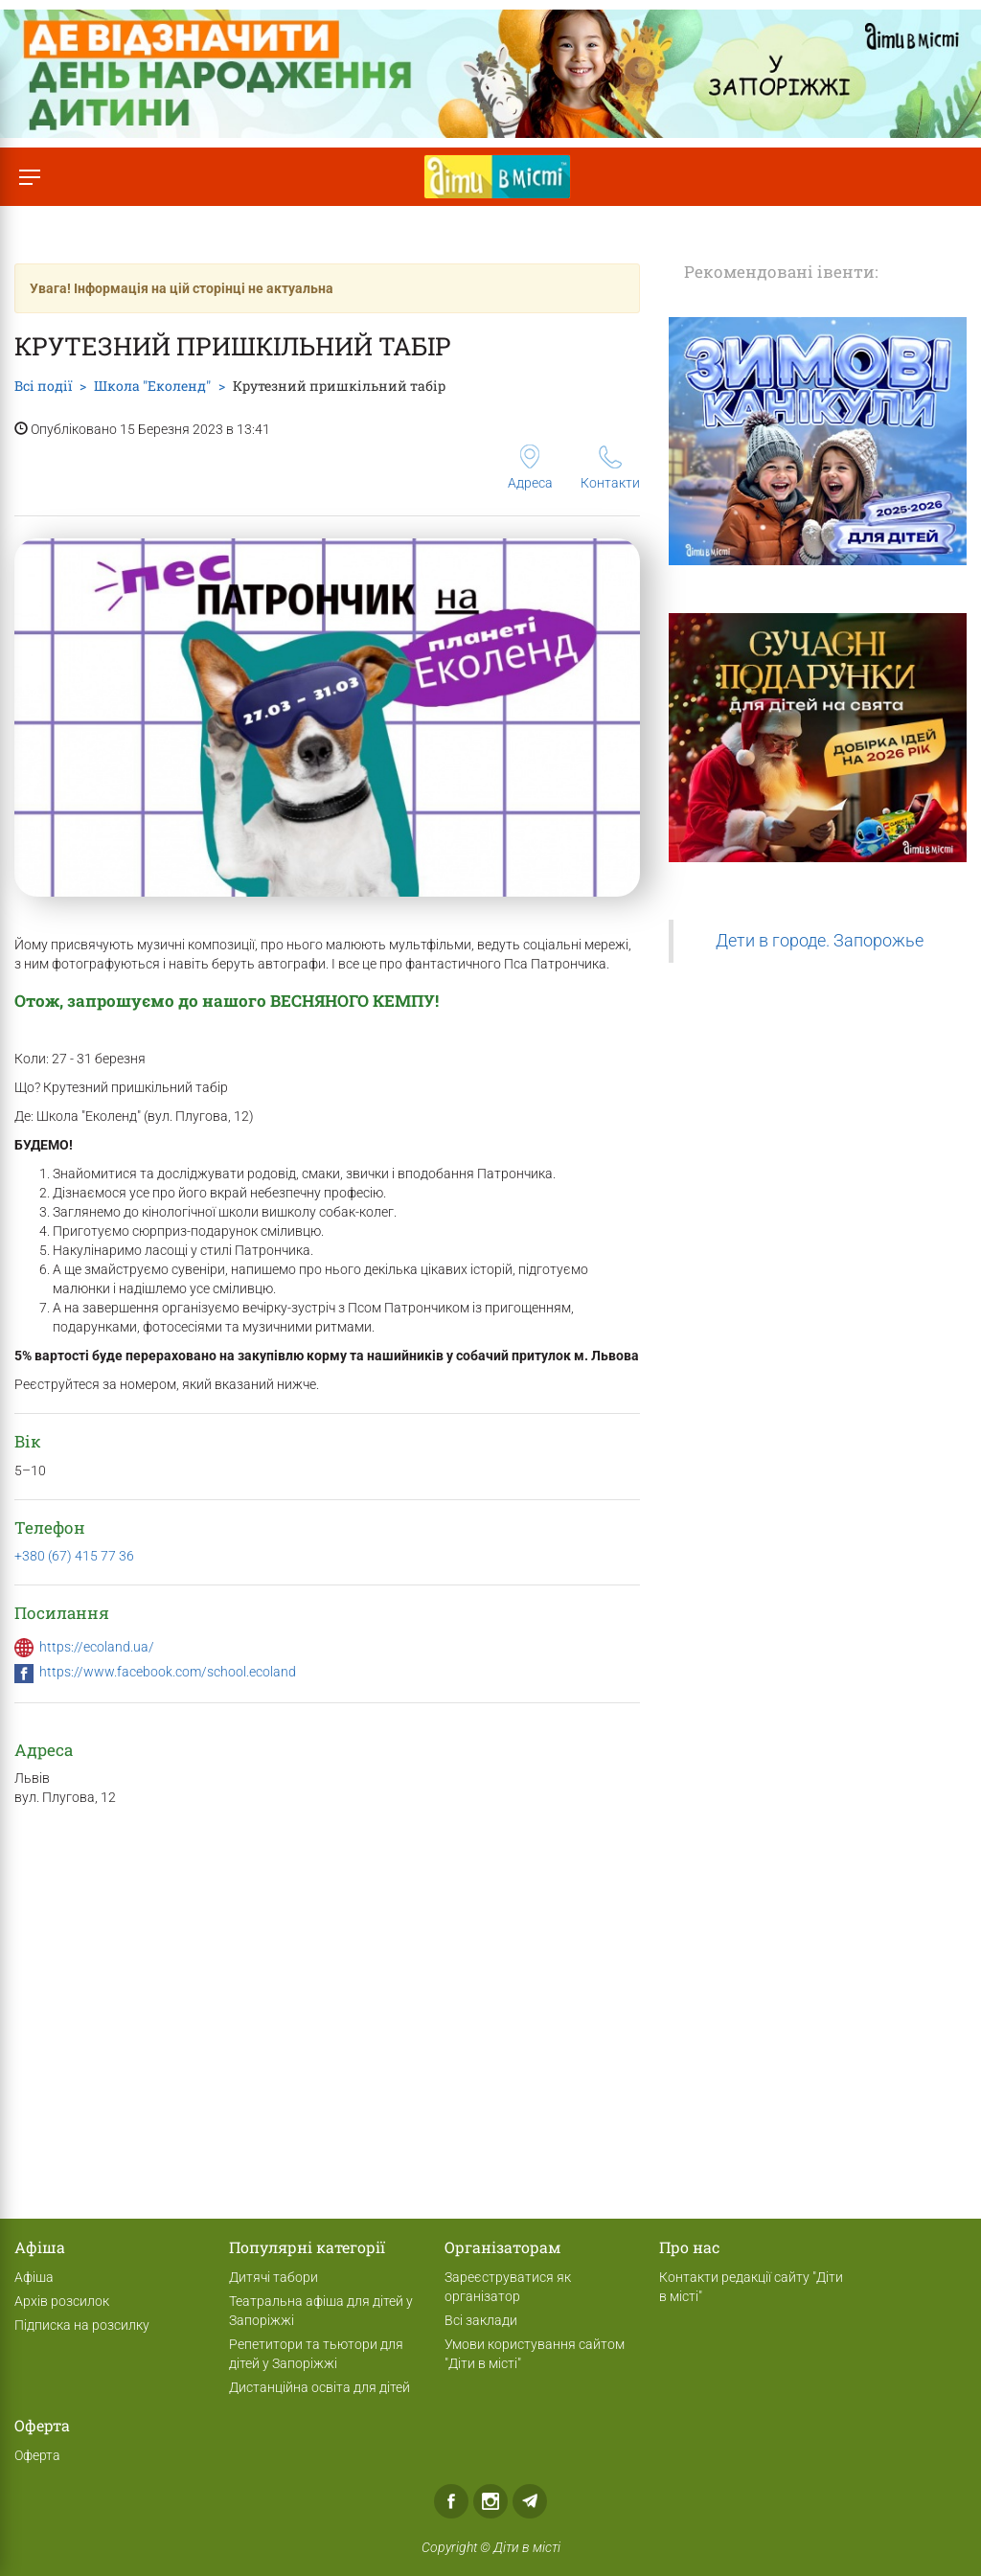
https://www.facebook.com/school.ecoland (167, 1671)
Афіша (34, 2277)
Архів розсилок (61, 2301)
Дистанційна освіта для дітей (319, 2387)
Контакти (610, 467)
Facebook (451, 2501)
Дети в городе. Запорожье (820, 940)
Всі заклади (481, 2320)
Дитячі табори (273, 2277)
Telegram (530, 2501)
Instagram (490, 2501)
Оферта (37, 2455)
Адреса (530, 467)
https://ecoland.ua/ (96, 1646)
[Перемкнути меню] (29, 177)
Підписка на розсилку (81, 2325)
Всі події (43, 385)
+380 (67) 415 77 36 (74, 1555)
